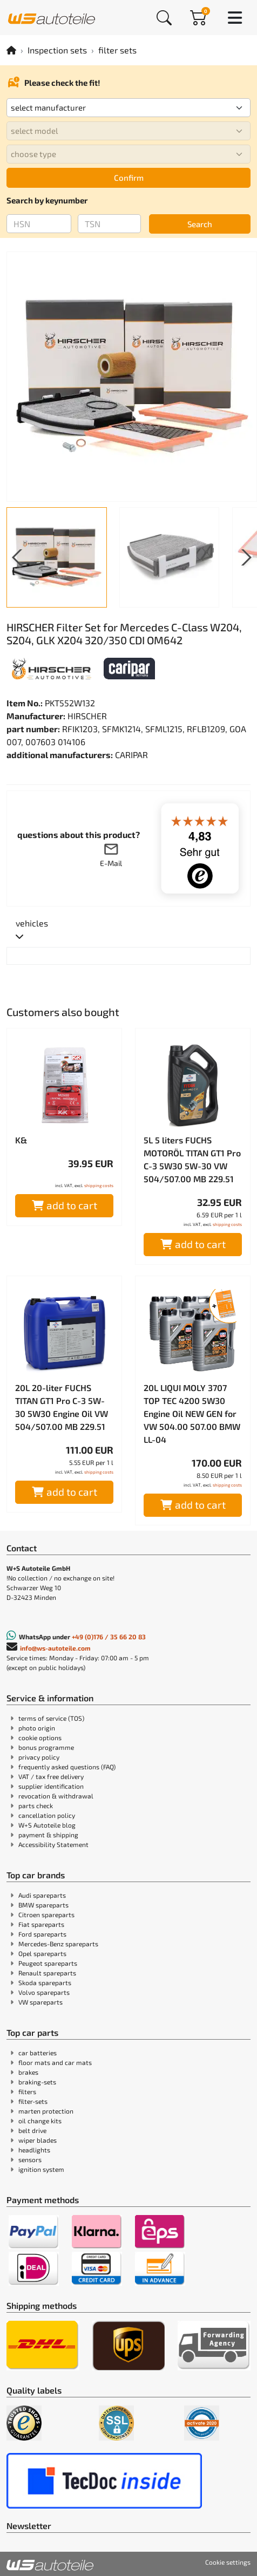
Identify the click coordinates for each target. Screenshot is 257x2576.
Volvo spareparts (44, 1992)
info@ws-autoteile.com (55, 1648)
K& (21, 1140)
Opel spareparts (42, 1953)
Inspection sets (57, 50)
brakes (28, 2072)
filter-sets (33, 2101)
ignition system (41, 2169)
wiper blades (37, 2140)
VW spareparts (40, 2002)
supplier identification (51, 1786)
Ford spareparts (42, 1934)
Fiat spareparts (41, 1924)
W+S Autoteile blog (47, 1825)
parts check (35, 1805)
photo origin (36, 1728)
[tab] (31, 930)
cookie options (40, 1737)
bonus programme (46, 1747)
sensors (30, 2159)
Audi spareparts (42, 1895)
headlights (34, 2150)
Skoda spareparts (44, 1982)
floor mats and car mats (55, 2062)
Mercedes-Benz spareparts (58, 1943)
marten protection (45, 2111)
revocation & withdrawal (55, 1796)
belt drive (32, 2130)
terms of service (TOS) (51, 1718)
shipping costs (98, 1185)
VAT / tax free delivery (51, 1776)
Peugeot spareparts (47, 1963)
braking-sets (37, 2082)
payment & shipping (48, 1834)
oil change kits (40, 2120)
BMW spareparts (43, 1905)
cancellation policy (46, 1815)
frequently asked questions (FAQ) (67, 1766)
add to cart (64, 1205)
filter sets (117, 50)
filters (27, 2091)
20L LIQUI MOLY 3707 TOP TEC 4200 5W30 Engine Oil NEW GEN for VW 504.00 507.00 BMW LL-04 (192, 1413)
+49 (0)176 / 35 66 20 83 (109, 1636)
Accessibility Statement (53, 1844)
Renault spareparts (47, 1973)
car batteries (37, 2052)
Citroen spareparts (46, 1914)
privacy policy (38, 1757)
